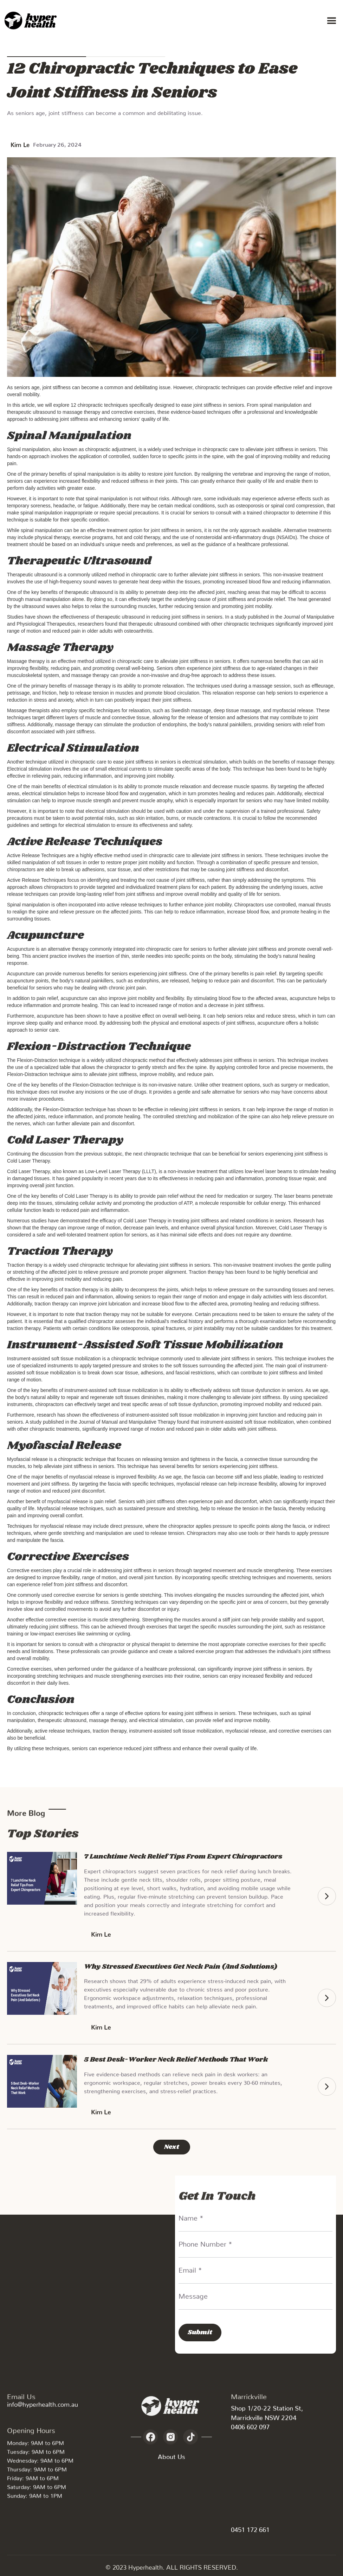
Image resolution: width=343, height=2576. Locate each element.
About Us (171, 2457)
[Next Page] (171, 2147)
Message (193, 2294)
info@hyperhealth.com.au (42, 2402)
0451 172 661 (250, 2528)
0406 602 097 (250, 2425)
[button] (332, 21)
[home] (31, 21)
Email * (190, 2268)
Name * (191, 2216)
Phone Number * (205, 2242)
